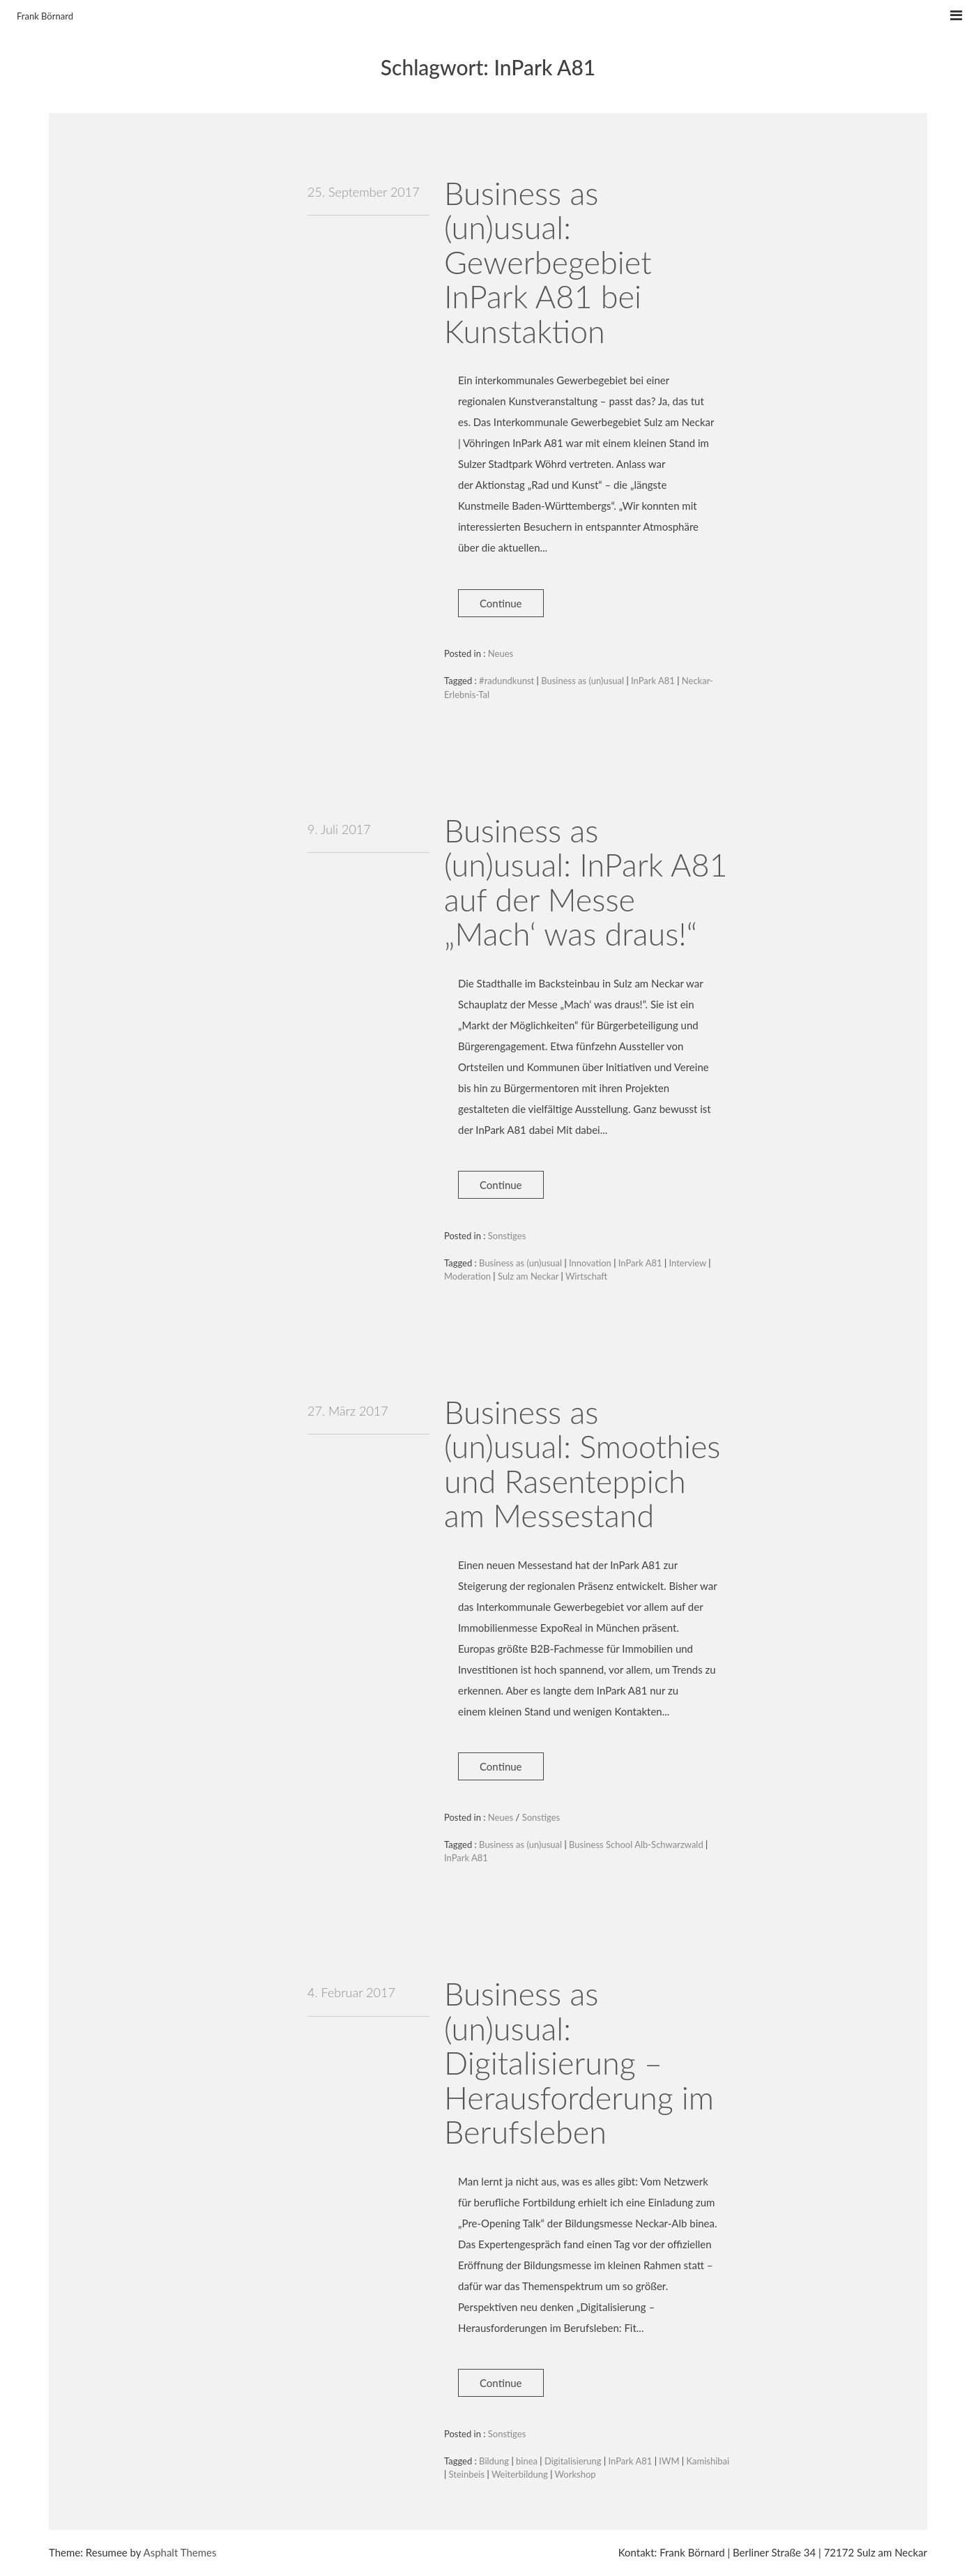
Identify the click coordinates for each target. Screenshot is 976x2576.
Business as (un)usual (582, 680)
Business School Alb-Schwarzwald (636, 1844)
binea (526, 2461)
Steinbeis (467, 2474)
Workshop (575, 2474)
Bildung (494, 2461)
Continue (501, 603)
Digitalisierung (573, 2461)
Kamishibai (707, 2461)
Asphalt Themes (179, 2552)
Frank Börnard (45, 16)
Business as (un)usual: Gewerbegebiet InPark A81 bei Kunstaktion (548, 262)
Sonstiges (507, 1235)
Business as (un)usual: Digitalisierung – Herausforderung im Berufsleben (579, 2063)
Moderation (467, 1276)
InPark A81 (653, 680)
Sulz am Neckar (528, 1276)
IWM (669, 2461)
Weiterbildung (519, 2474)
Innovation (590, 1262)
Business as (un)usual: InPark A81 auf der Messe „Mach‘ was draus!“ (586, 882)
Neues (500, 653)
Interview (688, 1262)
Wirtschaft (586, 1276)
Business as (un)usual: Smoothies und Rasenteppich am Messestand (582, 1464)
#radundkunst (506, 680)
